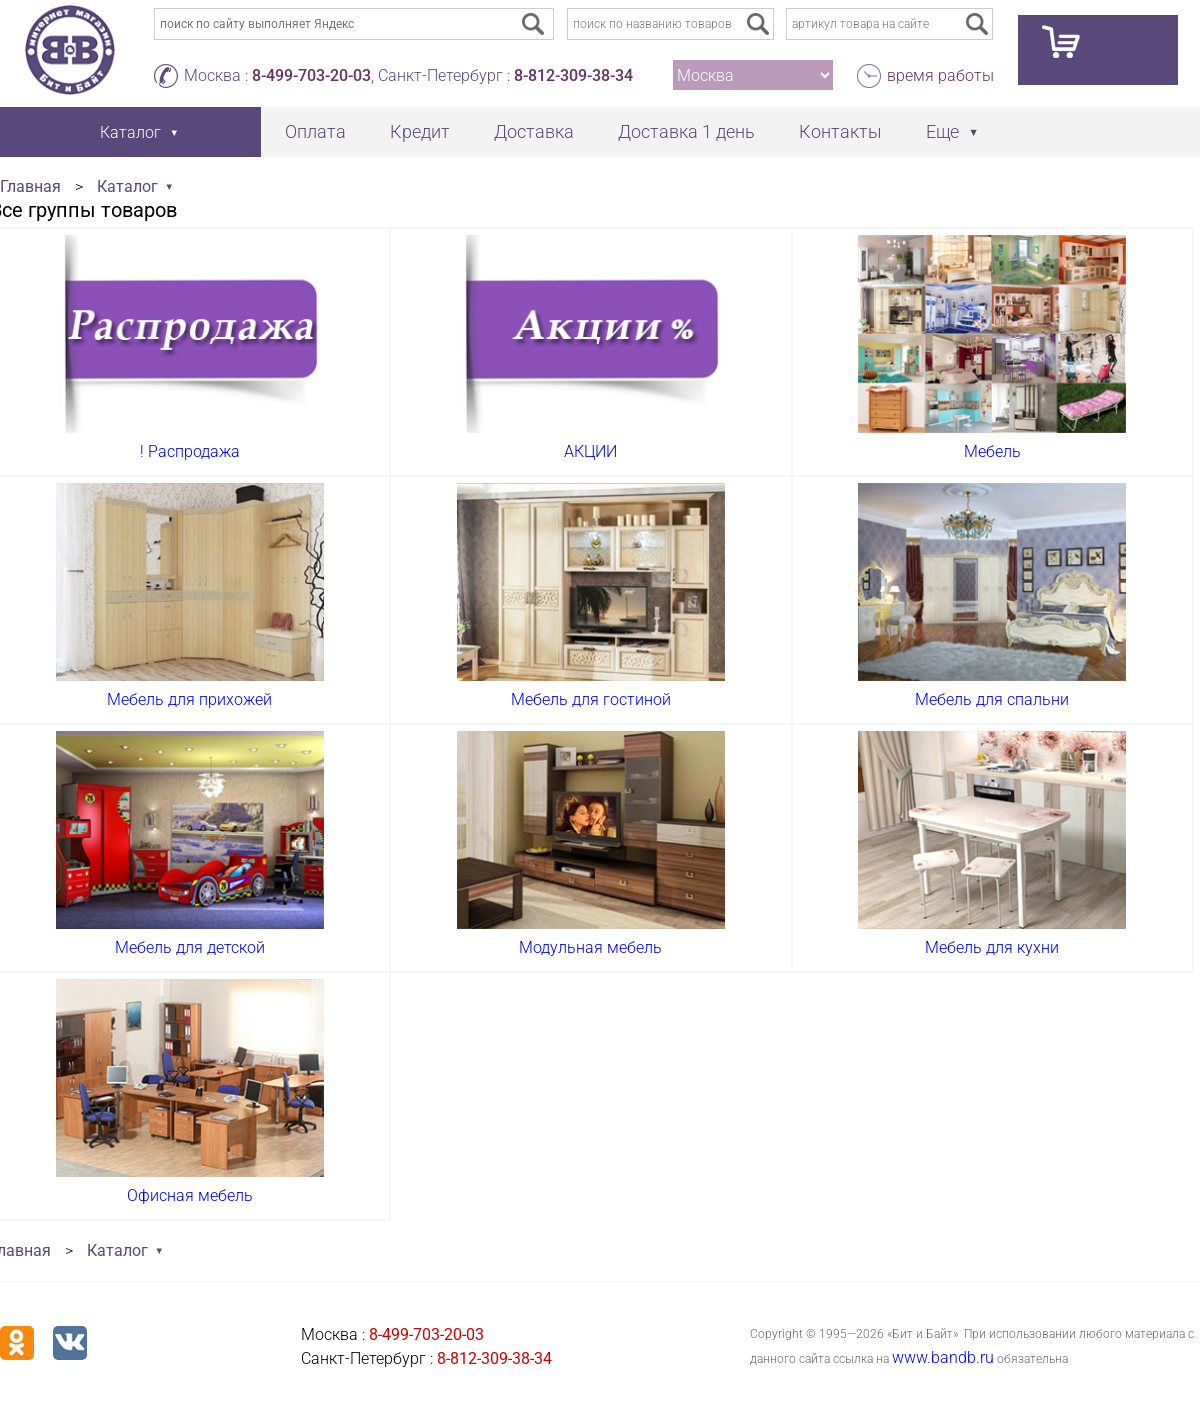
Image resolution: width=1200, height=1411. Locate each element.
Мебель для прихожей (189, 699)
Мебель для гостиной (591, 699)
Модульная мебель (590, 947)
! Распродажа (190, 451)
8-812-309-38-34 (573, 75)
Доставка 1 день (686, 131)
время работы (940, 75)
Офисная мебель (190, 1195)
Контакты (840, 131)
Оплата (315, 131)
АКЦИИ (590, 451)
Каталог (127, 186)
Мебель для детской (190, 947)
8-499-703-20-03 (311, 75)
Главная (30, 186)
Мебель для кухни (992, 947)
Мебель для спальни (992, 699)
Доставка (534, 131)
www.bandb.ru (943, 1357)
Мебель (992, 451)
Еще (942, 131)
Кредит (420, 131)
